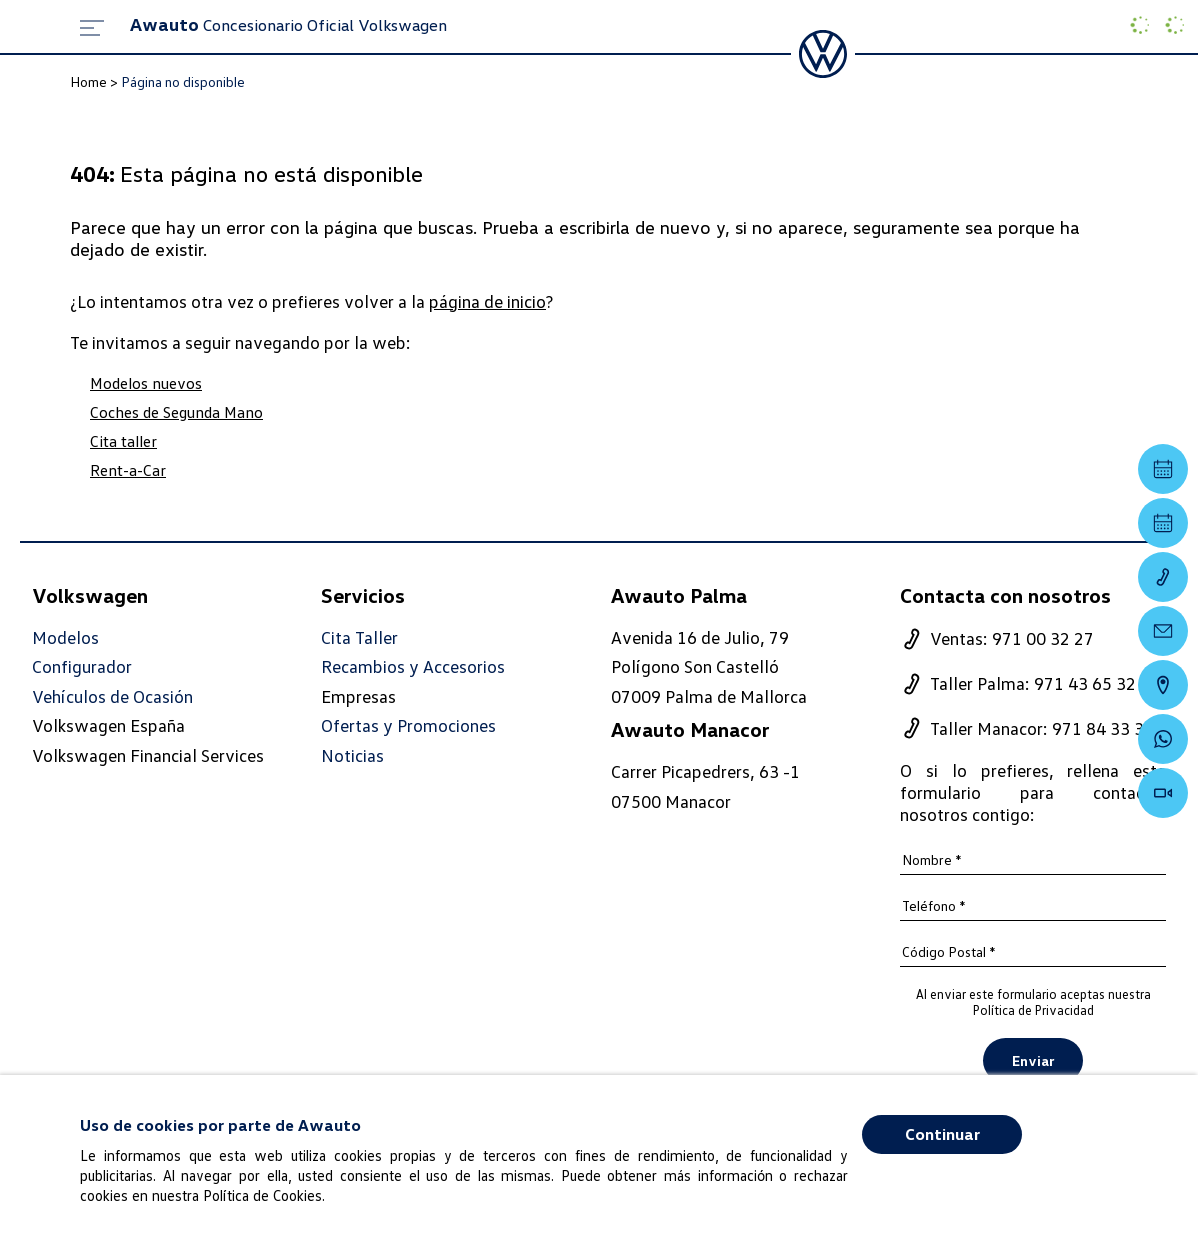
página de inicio (487, 301)
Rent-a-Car (128, 470)
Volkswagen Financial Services (148, 755)
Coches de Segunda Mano (176, 412)
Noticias (352, 755)
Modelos (65, 637)
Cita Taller (359, 637)
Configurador (82, 666)
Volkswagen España (108, 725)
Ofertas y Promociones (408, 725)
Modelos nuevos (146, 383)
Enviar (1033, 1060)
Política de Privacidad (1033, 1010)
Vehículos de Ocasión (112, 696)
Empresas (358, 696)
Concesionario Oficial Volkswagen (288, 25)
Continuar (942, 1134)
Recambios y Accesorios (413, 666)
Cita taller (123, 441)
